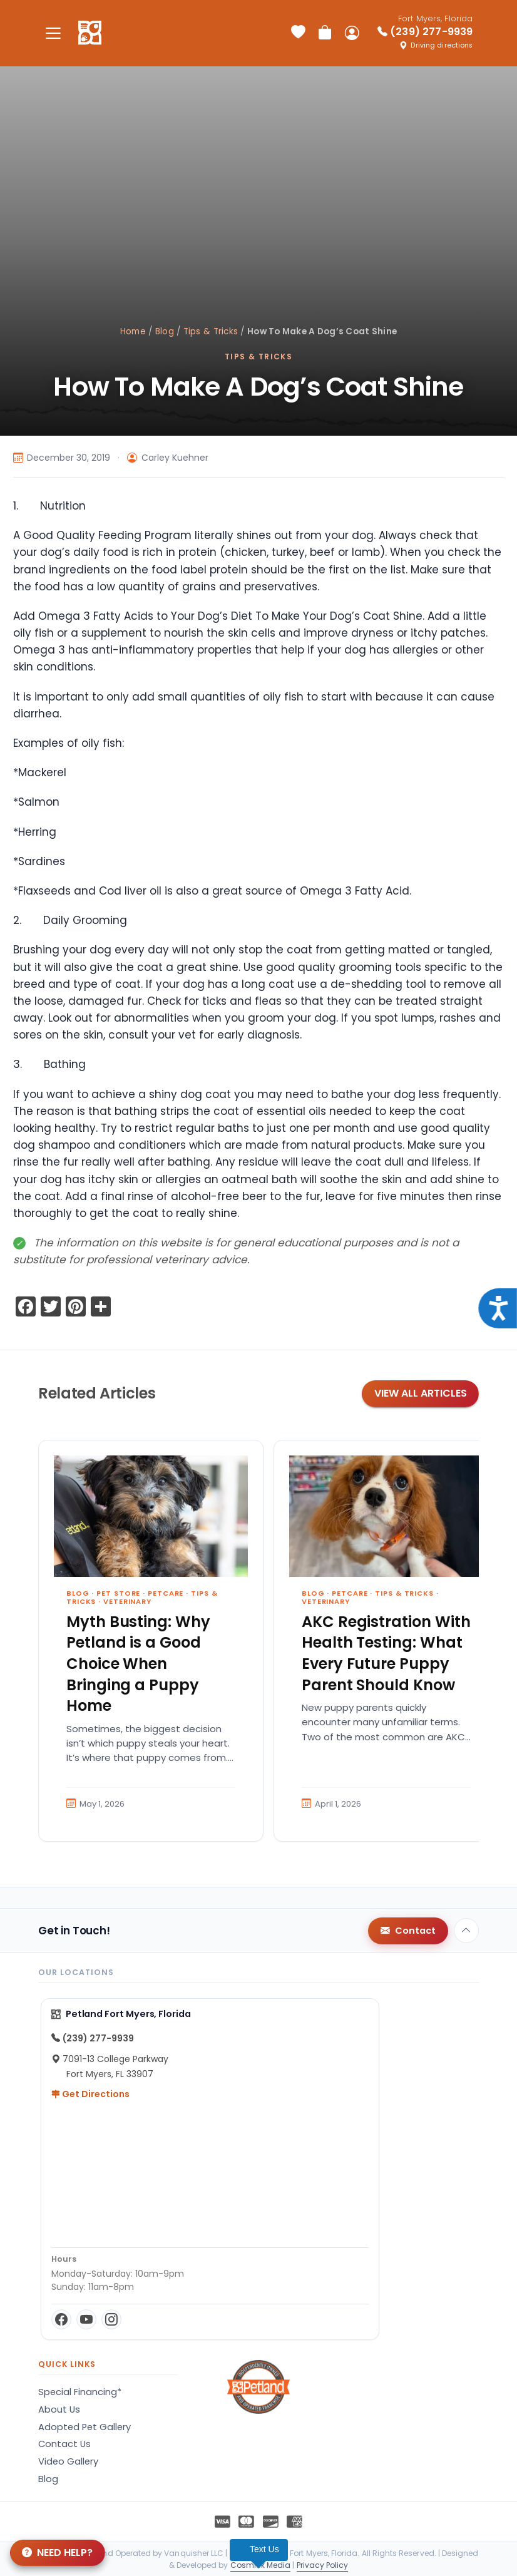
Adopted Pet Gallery (84, 2427)
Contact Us (64, 2444)
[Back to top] (466, 1930)
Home (133, 331)
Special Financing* (79, 2392)
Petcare (165, 1593)
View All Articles (420, 1393)
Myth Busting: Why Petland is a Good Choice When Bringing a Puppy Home (138, 1663)
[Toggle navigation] (53, 33)
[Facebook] (61, 2319)
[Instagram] (111, 2319)
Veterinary (127, 1601)
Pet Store (118, 1593)
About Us (59, 2409)
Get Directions (90, 2094)
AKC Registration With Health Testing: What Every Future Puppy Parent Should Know (386, 1653)
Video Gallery (68, 2461)
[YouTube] (86, 2319)
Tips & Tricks (210, 331)
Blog (164, 331)
